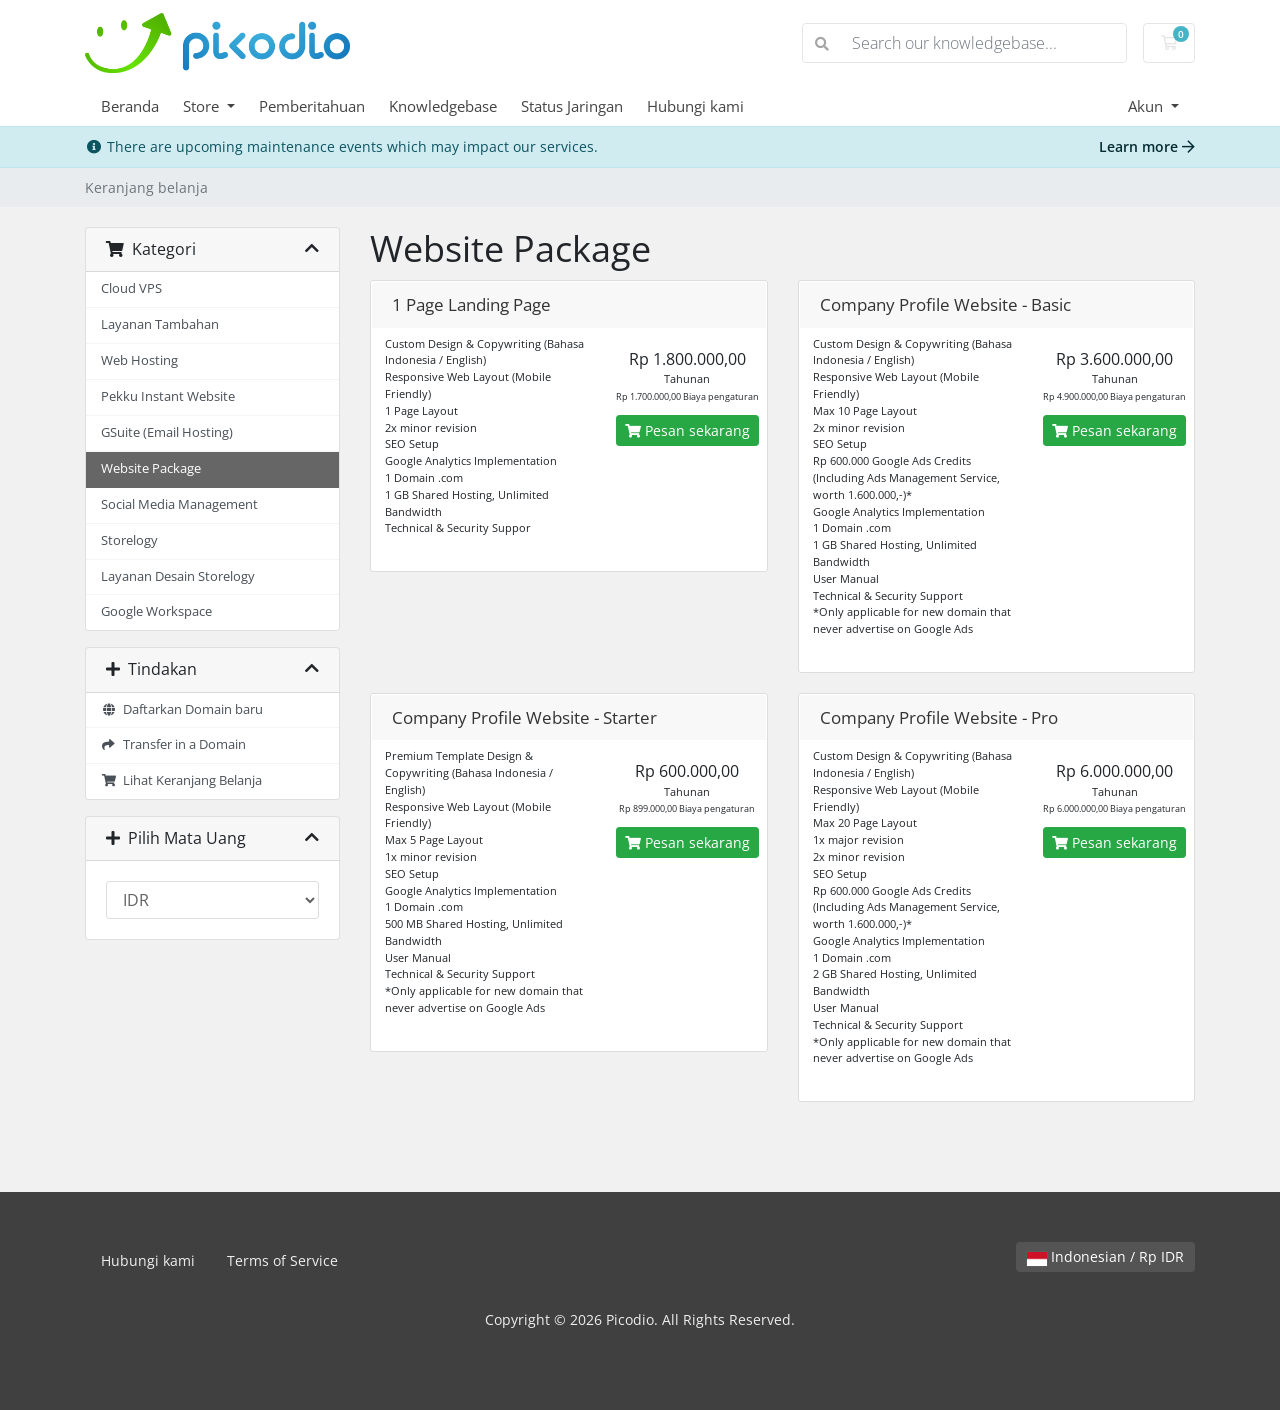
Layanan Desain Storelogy (178, 576)
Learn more (1147, 146)
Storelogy (129, 540)
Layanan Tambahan (160, 324)
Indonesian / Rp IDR (1105, 1256)
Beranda (130, 106)
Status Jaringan (572, 106)
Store (203, 106)
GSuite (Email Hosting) (167, 432)
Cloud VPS (131, 288)
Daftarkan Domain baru (182, 709)
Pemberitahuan (312, 106)
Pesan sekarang (687, 430)
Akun (1147, 106)
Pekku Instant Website (168, 396)
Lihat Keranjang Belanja (181, 780)
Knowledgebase (443, 106)
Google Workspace (156, 611)
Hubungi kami (695, 106)
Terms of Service (282, 1260)
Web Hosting (139, 360)
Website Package (151, 468)
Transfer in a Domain (173, 744)
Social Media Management (179, 504)
